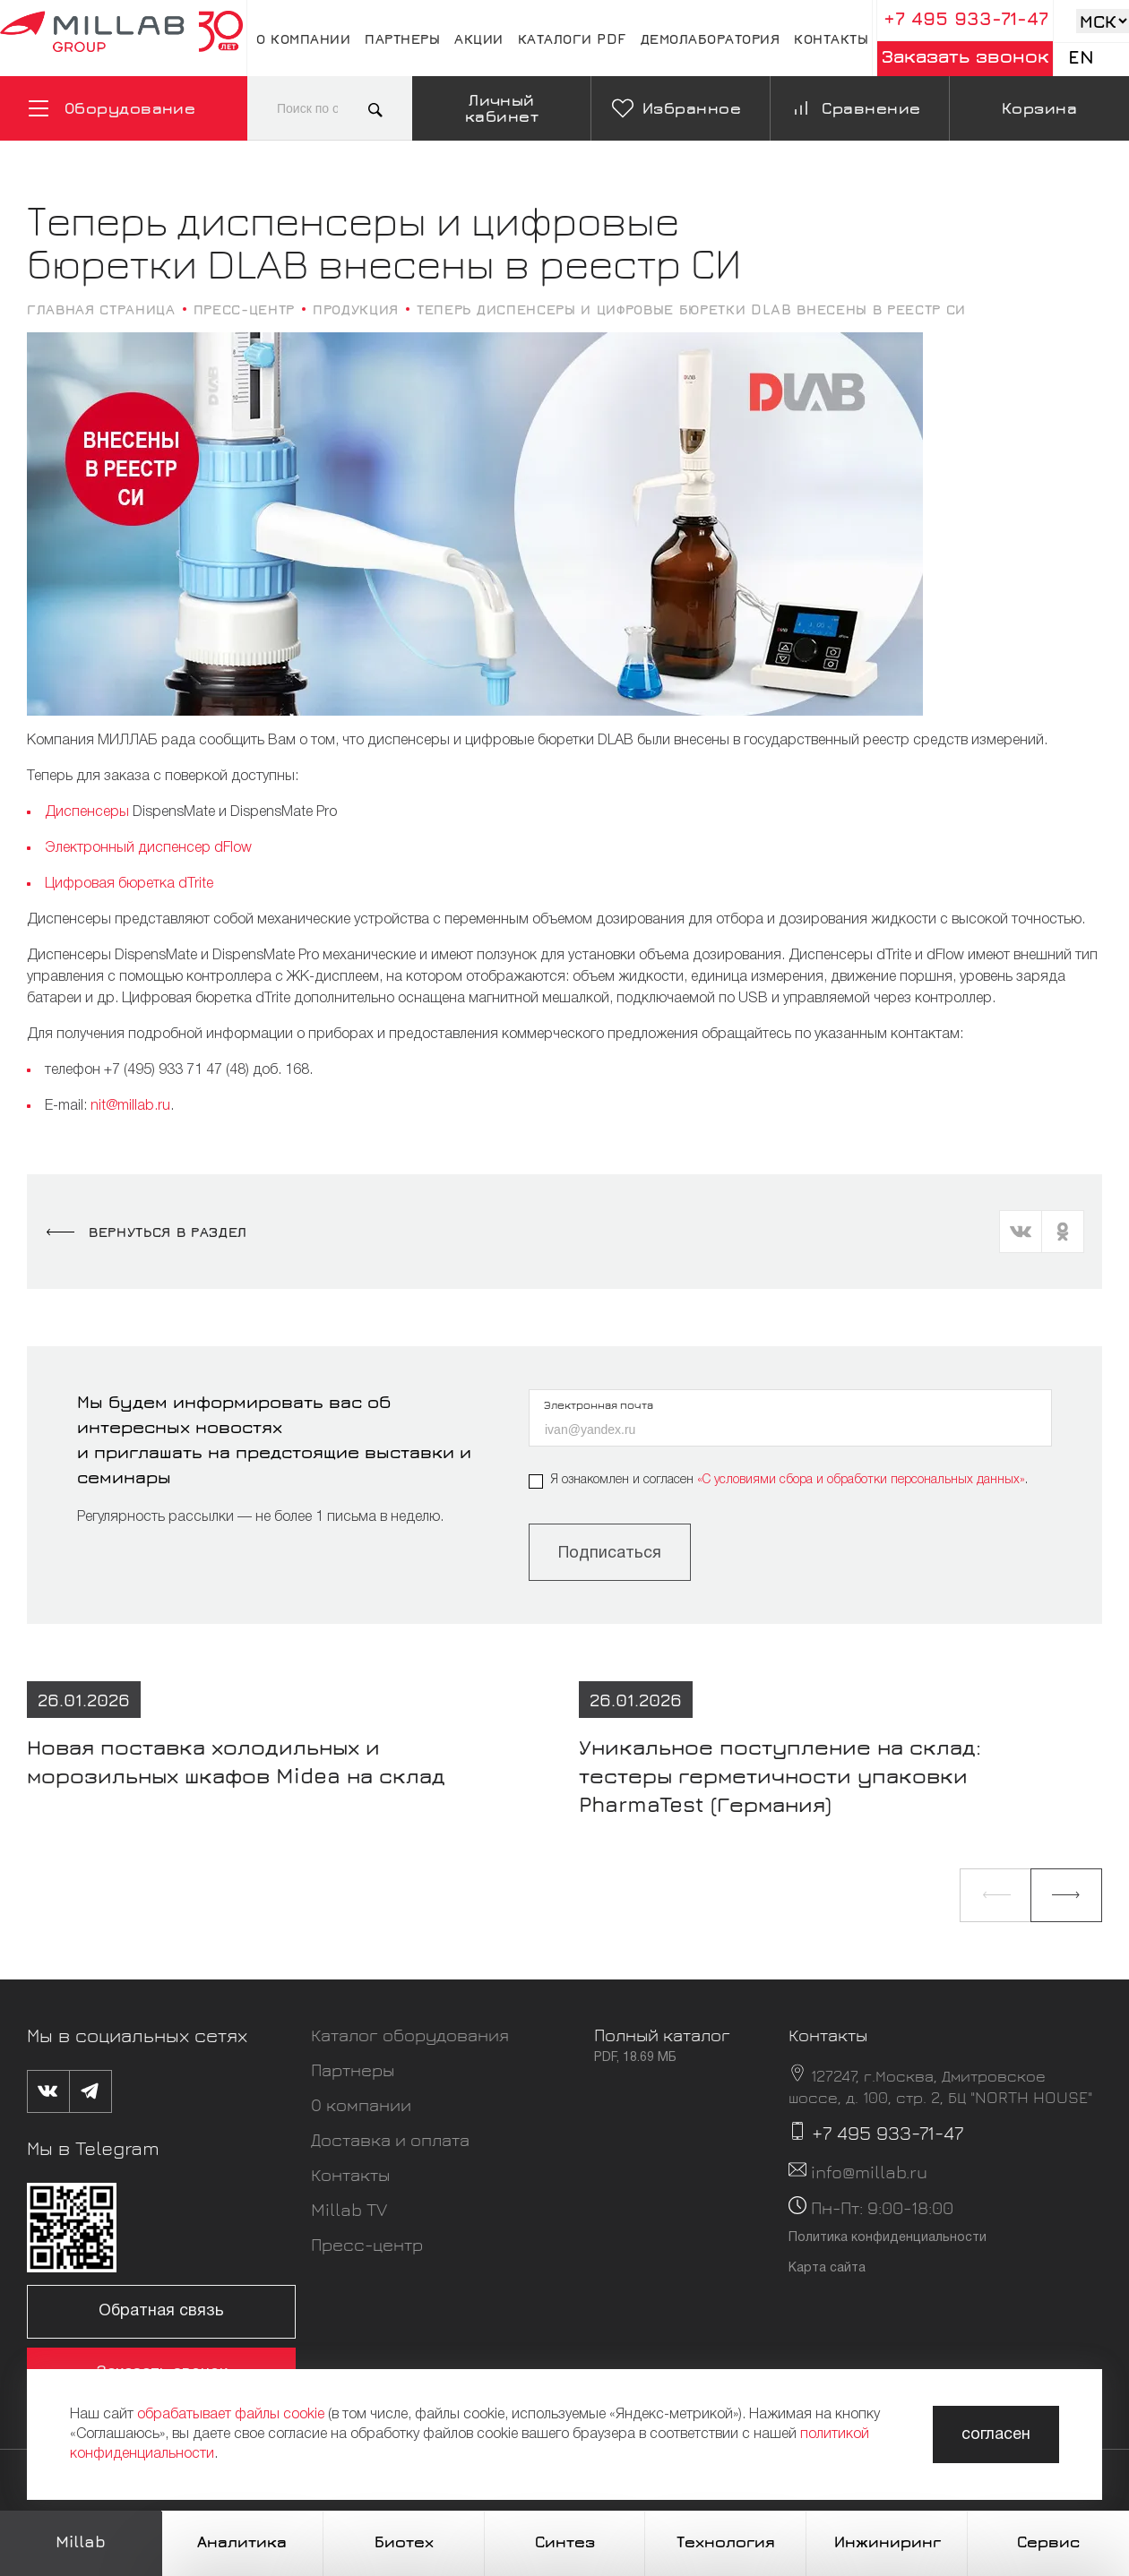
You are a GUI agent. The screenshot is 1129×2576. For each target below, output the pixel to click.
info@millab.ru (869, 2171)
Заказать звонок (965, 56)
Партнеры (402, 38)
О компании (303, 38)
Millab (81, 2541)
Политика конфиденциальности (888, 2238)
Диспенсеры (87, 812)
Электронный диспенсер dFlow (148, 848)
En (1081, 57)
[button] (995, 1895)
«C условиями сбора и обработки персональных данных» (861, 1480)
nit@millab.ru (130, 1106)
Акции (479, 38)
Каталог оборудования (410, 2034)
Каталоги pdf (572, 38)
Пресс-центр (367, 2244)
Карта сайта (827, 2268)
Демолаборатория (710, 38)
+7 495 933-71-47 (965, 18)
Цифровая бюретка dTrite (129, 884)
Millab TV (349, 2209)
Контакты (831, 38)
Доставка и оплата (390, 2139)
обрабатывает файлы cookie (230, 2415)
